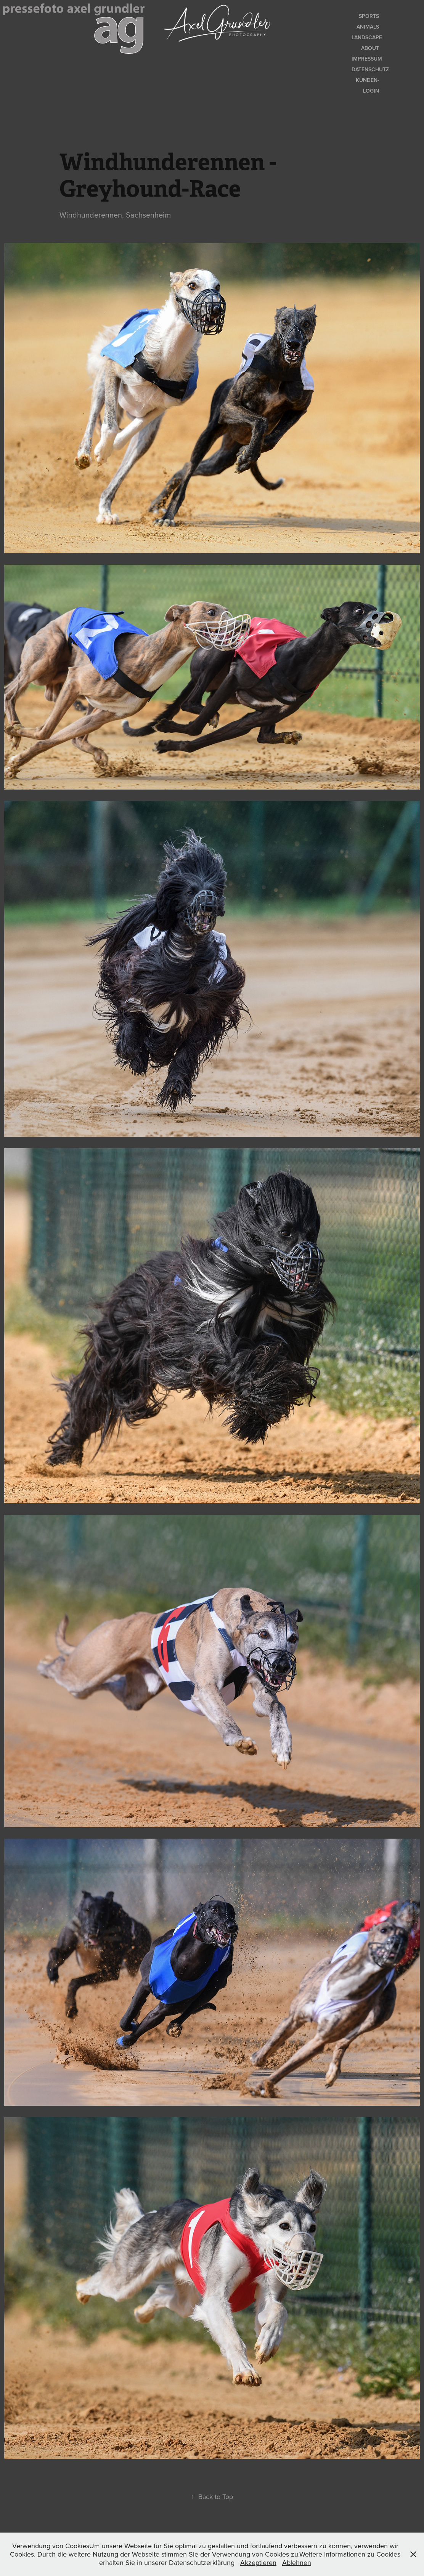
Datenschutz (370, 69)
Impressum (367, 58)
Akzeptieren (258, 2562)
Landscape (367, 37)
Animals (368, 26)
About (370, 48)
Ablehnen (296, 2562)
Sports (369, 16)
